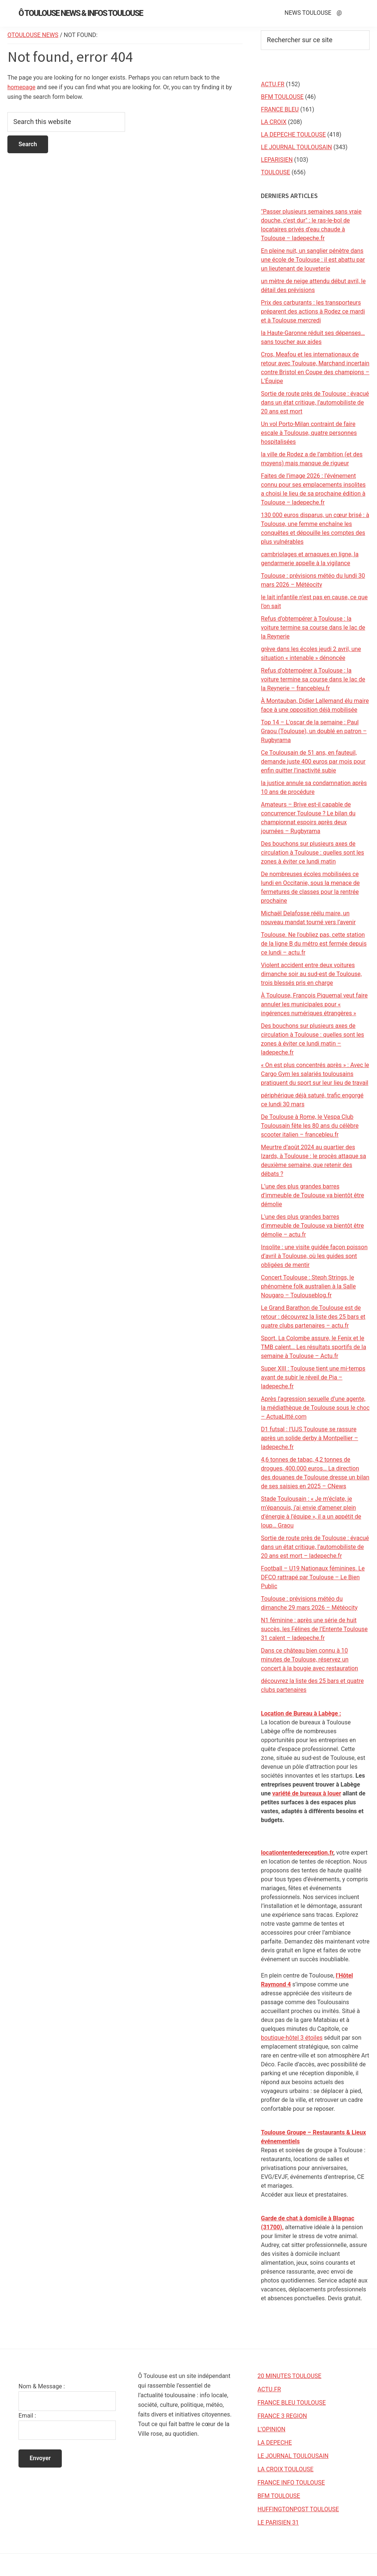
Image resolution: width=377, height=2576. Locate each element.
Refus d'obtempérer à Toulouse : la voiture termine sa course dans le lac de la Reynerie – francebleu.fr (313, 679)
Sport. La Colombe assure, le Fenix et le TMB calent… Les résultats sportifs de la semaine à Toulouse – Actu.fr (313, 1347)
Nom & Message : (41, 2386)
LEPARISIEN (277, 159)
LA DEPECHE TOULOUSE (293, 134)
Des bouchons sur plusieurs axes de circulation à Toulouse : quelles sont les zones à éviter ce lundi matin (312, 852)
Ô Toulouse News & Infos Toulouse (80, 13)
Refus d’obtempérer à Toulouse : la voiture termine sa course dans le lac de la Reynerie (313, 627)
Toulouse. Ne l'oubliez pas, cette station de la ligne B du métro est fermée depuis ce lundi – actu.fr (314, 943)
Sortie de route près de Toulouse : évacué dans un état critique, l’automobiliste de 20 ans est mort (315, 402)
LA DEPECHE (274, 2442)
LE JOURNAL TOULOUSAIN (296, 147)
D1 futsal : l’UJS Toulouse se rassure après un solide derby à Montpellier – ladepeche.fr (309, 1438)
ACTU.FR (272, 84)
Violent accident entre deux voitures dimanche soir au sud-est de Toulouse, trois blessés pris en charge (311, 974)
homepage (21, 87)
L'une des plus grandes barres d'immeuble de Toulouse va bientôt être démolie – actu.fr (312, 1225)
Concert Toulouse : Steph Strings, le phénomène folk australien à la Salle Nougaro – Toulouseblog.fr (308, 1286)
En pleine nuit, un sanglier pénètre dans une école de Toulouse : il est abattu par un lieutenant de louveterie (313, 259)
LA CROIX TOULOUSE (285, 2469)
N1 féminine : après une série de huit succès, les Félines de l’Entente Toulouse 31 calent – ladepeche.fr (314, 1629)
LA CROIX (273, 121)
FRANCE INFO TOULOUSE (291, 2482)
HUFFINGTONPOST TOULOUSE (298, 2509)
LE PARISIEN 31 (278, 2522)
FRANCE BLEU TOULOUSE (291, 2402)
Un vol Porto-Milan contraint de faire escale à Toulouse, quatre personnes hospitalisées (309, 432)
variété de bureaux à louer (306, 1793)
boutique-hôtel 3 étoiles (292, 2037)
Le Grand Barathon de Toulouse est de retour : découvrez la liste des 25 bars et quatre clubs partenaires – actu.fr (313, 1316)
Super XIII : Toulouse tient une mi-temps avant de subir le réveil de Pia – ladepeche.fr (313, 1377)
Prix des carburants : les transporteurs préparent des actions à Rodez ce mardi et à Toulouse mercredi (313, 311)
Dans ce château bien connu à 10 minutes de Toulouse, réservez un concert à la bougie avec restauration (309, 1659)
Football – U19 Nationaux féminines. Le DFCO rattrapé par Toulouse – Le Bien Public (312, 1577)
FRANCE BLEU (280, 109)
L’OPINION (271, 2429)
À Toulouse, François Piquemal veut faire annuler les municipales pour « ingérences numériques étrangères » (314, 1004)
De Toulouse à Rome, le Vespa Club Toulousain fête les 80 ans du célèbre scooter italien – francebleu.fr (310, 1125)
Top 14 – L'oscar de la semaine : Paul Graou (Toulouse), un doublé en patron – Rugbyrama (314, 731)
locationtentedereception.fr (297, 1852)
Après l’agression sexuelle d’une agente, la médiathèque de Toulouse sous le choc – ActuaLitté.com (315, 1407)
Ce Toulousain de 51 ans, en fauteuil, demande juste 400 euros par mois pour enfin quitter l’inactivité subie (313, 761)
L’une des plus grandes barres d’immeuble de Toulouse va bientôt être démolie (312, 1195)
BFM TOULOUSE (282, 96)
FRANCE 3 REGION (282, 2415)
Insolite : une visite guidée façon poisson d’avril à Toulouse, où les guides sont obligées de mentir (314, 1256)
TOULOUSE (275, 172)
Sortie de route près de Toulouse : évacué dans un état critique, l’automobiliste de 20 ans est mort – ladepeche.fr (315, 1546)
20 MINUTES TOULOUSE (289, 2375)
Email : (27, 2415)
